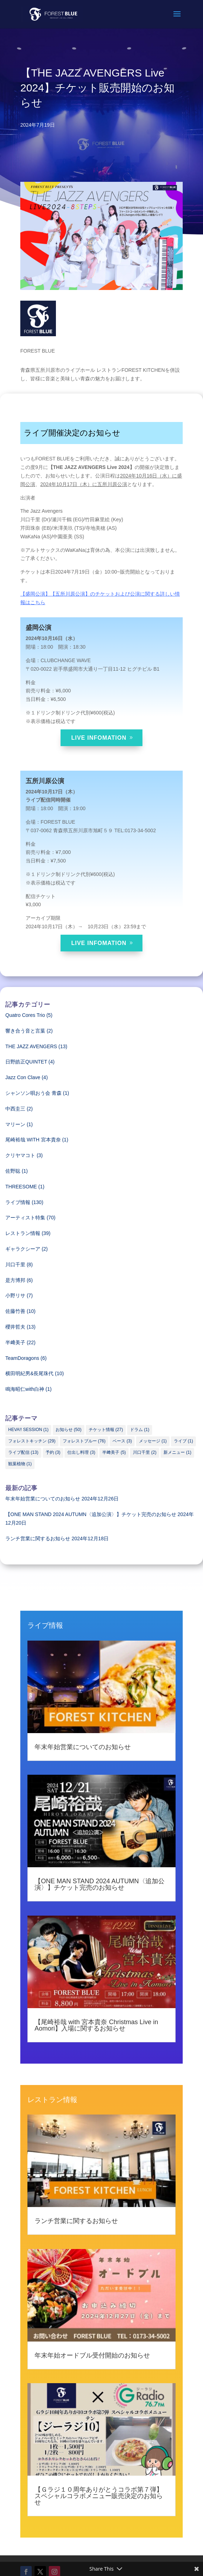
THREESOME (21, 1186)
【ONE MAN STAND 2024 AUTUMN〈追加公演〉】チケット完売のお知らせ (90, 1514)
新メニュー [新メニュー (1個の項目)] (177, 1452)
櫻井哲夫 (15, 1327)
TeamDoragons (22, 1358)
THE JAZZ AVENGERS (31, 1046)
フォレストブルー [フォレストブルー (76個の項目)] (84, 1441)
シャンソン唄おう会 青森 (33, 1093)
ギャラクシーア (22, 1249)
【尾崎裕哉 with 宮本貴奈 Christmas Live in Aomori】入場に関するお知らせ (96, 2025)
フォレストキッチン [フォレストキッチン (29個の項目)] (32, 1441)
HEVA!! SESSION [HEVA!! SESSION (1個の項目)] (28, 1429)
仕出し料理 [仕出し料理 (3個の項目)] (81, 1452)
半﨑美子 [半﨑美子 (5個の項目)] (114, 1452)
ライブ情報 (17, 1202)
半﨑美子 (15, 1342)
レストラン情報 (22, 1233)
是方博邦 (15, 1280)
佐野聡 (12, 1171)
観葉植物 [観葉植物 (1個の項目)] (20, 1463)
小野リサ (15, 1295)
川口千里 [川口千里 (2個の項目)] (144, 1452)
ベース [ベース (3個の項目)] (122, 1441)
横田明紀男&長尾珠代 (29, 1373)
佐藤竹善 (15, 1311)
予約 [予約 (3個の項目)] (53, 1452)
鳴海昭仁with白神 (24, 1389)
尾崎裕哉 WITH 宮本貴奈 (33, 1139)
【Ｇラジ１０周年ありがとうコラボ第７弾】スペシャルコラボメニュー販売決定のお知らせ (99, 2496)
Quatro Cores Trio (25, 1015)
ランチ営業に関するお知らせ (37, 1538)
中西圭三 (15, 1109)
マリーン (15, 1124)
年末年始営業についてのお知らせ (42, 1498)
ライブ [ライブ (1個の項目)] (183, 1441)
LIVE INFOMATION (98, 738)
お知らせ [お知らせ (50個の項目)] (69, 1429)
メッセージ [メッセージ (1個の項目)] (153, 1441)
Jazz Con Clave (22, 1077)
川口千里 (15, 1264)
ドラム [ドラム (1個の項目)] (139, 1429)
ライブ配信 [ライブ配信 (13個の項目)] (23, 1452)
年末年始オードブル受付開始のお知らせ (92, 2355)
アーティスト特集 (25, 1217)
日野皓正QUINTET (26, 1062)
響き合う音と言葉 (25, 1031)
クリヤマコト (20, 1155)
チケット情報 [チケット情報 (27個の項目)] (106, 1429)
